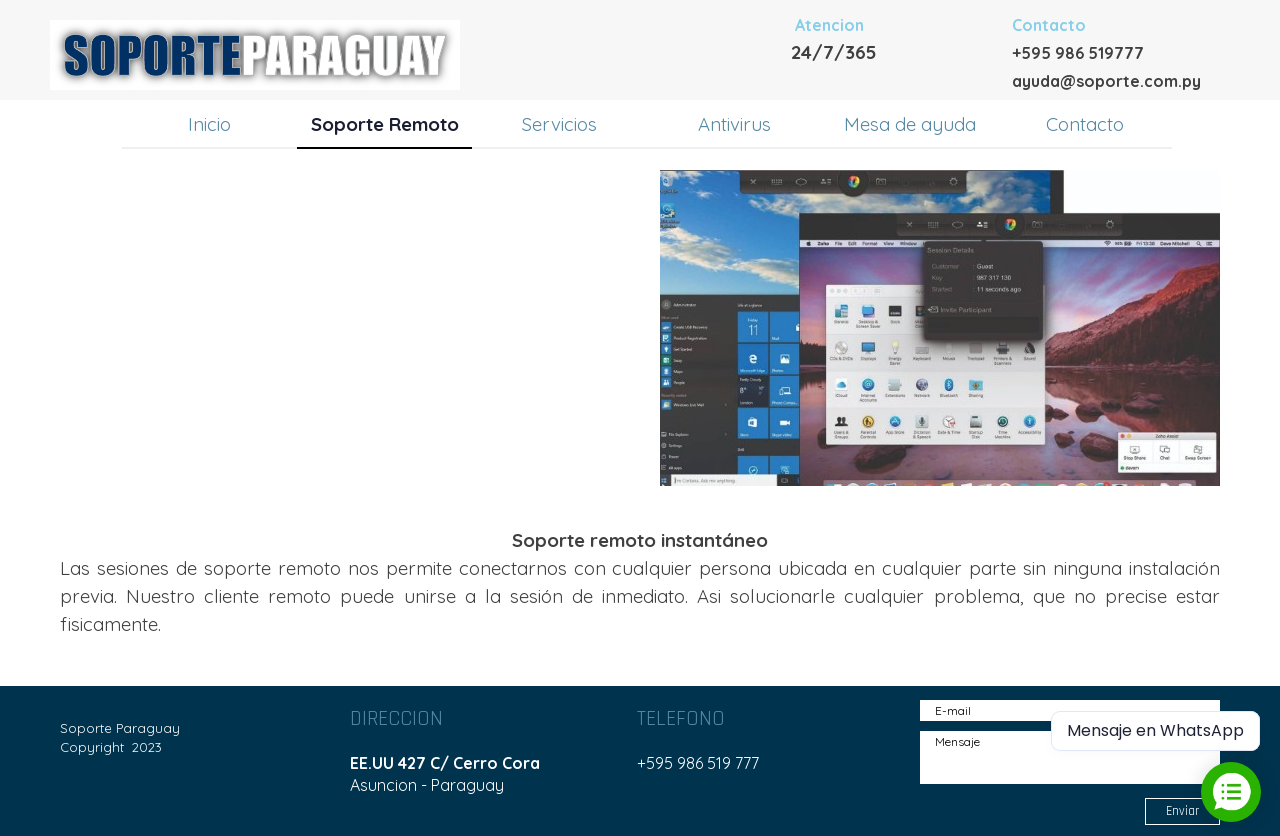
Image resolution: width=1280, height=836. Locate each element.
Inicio (209, 124)
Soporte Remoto (385, 124)
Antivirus (734, 124)
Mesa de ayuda (910, 124)
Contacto (1085, 124)
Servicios (559, 124)
